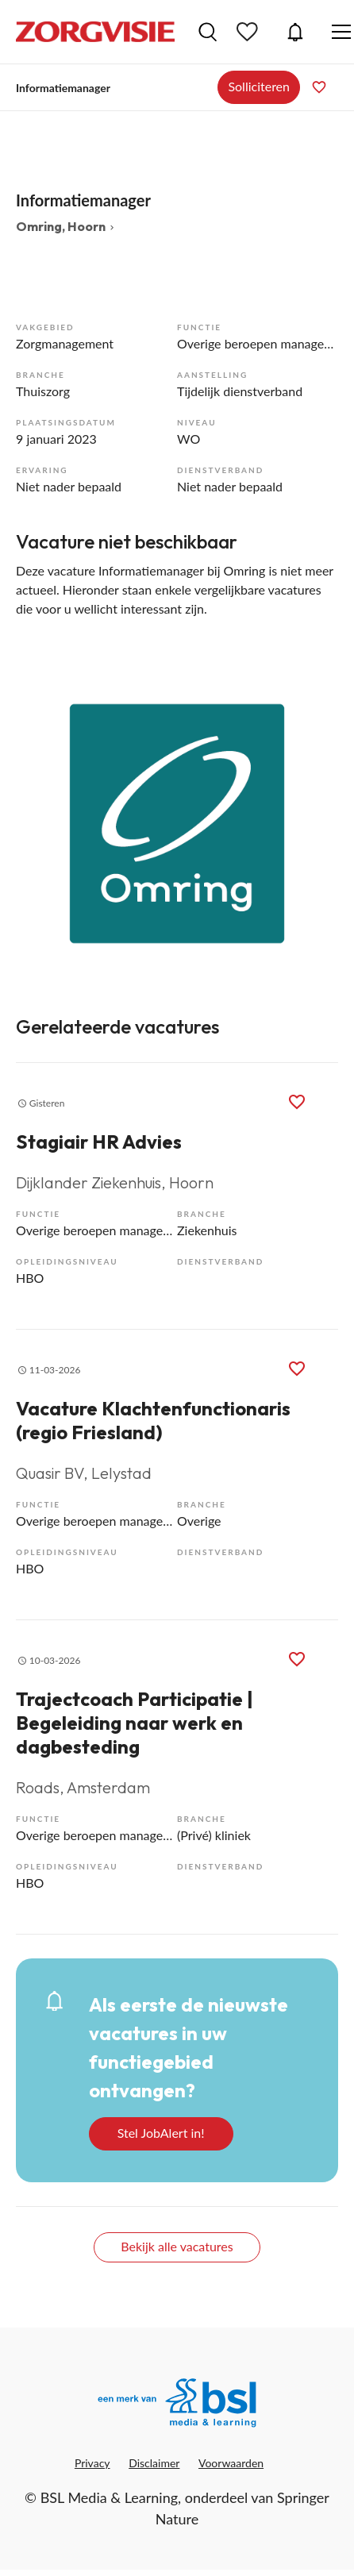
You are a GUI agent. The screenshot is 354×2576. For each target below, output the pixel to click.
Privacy (92, 2463)
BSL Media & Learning (109, 2497)
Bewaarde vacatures (249, 31)
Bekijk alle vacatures (177, 2246)
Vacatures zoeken (207, 31)
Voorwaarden (231, 2463)
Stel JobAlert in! (161, 2132)
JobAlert (295, 31)
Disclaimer (154, 2463)
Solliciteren (259, 86)
